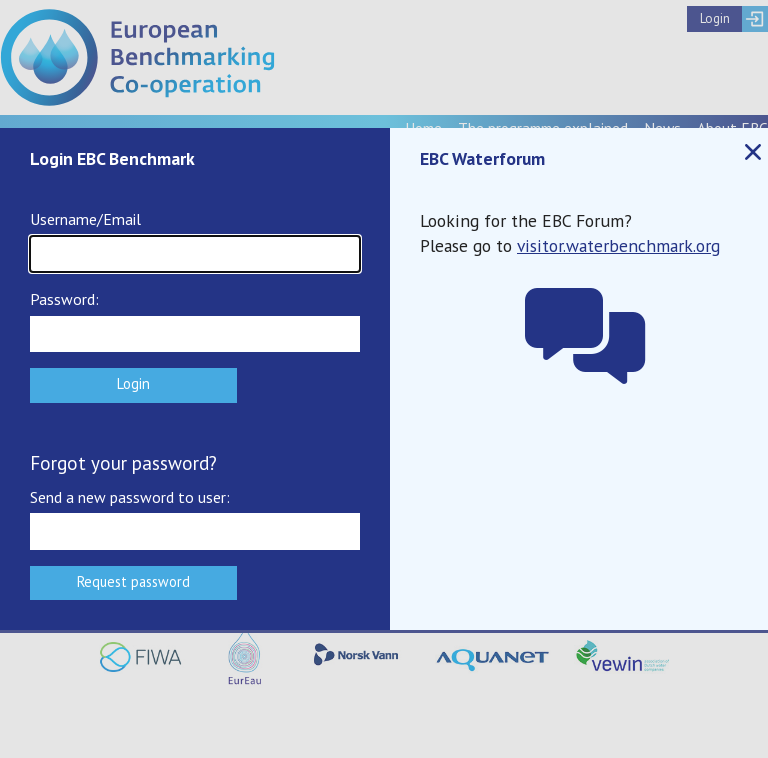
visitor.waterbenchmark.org (618, 245)
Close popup (752, 152)
